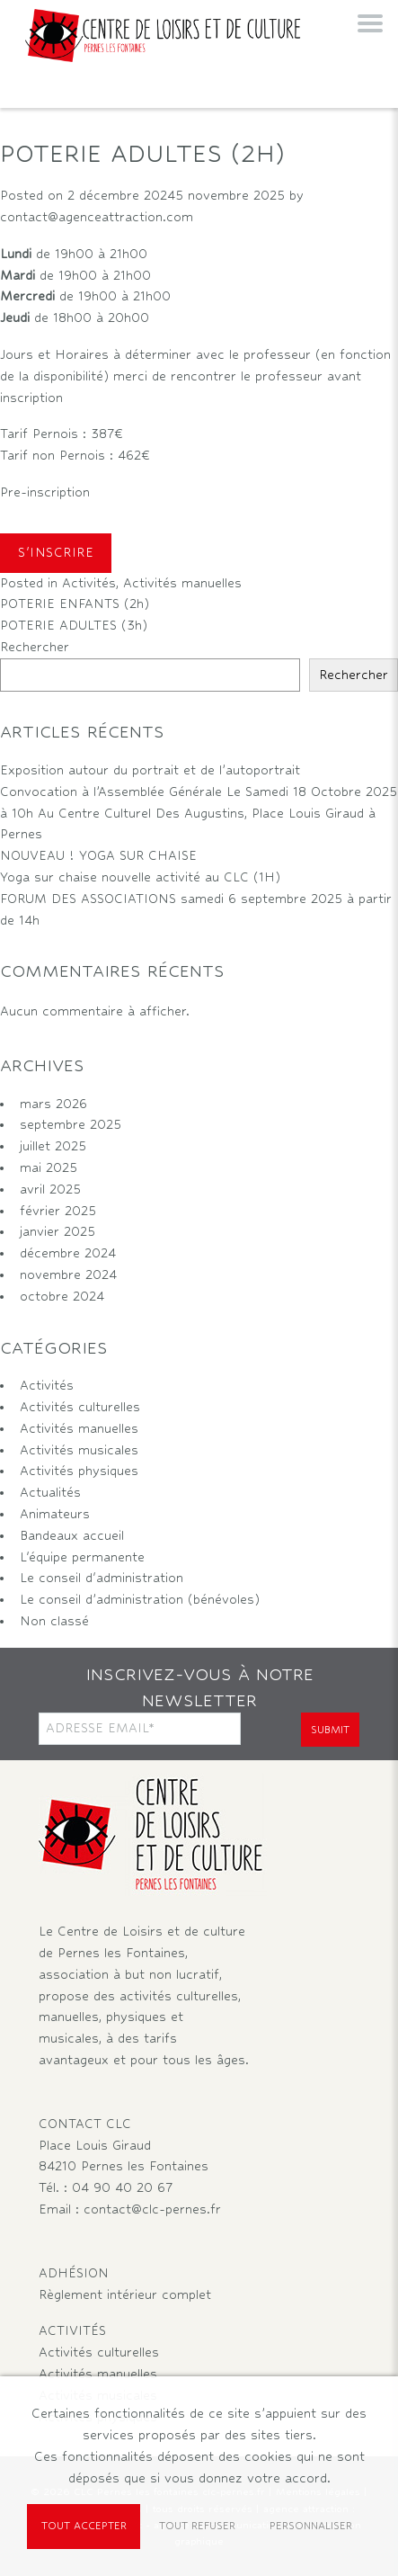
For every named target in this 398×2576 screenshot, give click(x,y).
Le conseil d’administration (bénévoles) (140, 1599)
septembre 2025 (70, 1124)
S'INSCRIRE (55, 552)
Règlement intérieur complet (125, 2294)
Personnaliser (311, 2525)
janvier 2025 (57, 1231)
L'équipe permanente (82, 1557)
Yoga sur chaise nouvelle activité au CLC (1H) (140, 877)
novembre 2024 (68, 1274)
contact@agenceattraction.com (96, 217)
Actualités (50, 1492)
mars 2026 (53, 1103)
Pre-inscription (45, 492)
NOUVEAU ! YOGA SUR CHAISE (98, 855)
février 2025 (58, 1210)
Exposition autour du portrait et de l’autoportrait (150, 770)
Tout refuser (197, 2525)
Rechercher (34, 647)
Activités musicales (79, 1450)
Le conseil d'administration (101, 1577)
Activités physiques (79, 1470)
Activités (89, 583)
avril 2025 (50, 1189)
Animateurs (55, 1514)
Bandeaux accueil (72, 1535)
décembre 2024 (68, 1253)
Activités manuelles (182, 583)
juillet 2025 (53, 1146)
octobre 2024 (62, 1296)
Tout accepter (84, 2525)
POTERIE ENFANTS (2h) (81, 603)
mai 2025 (48, 1167)
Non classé (54, 1621)
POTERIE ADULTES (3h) (76, 625)
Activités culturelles (80, 1407)
